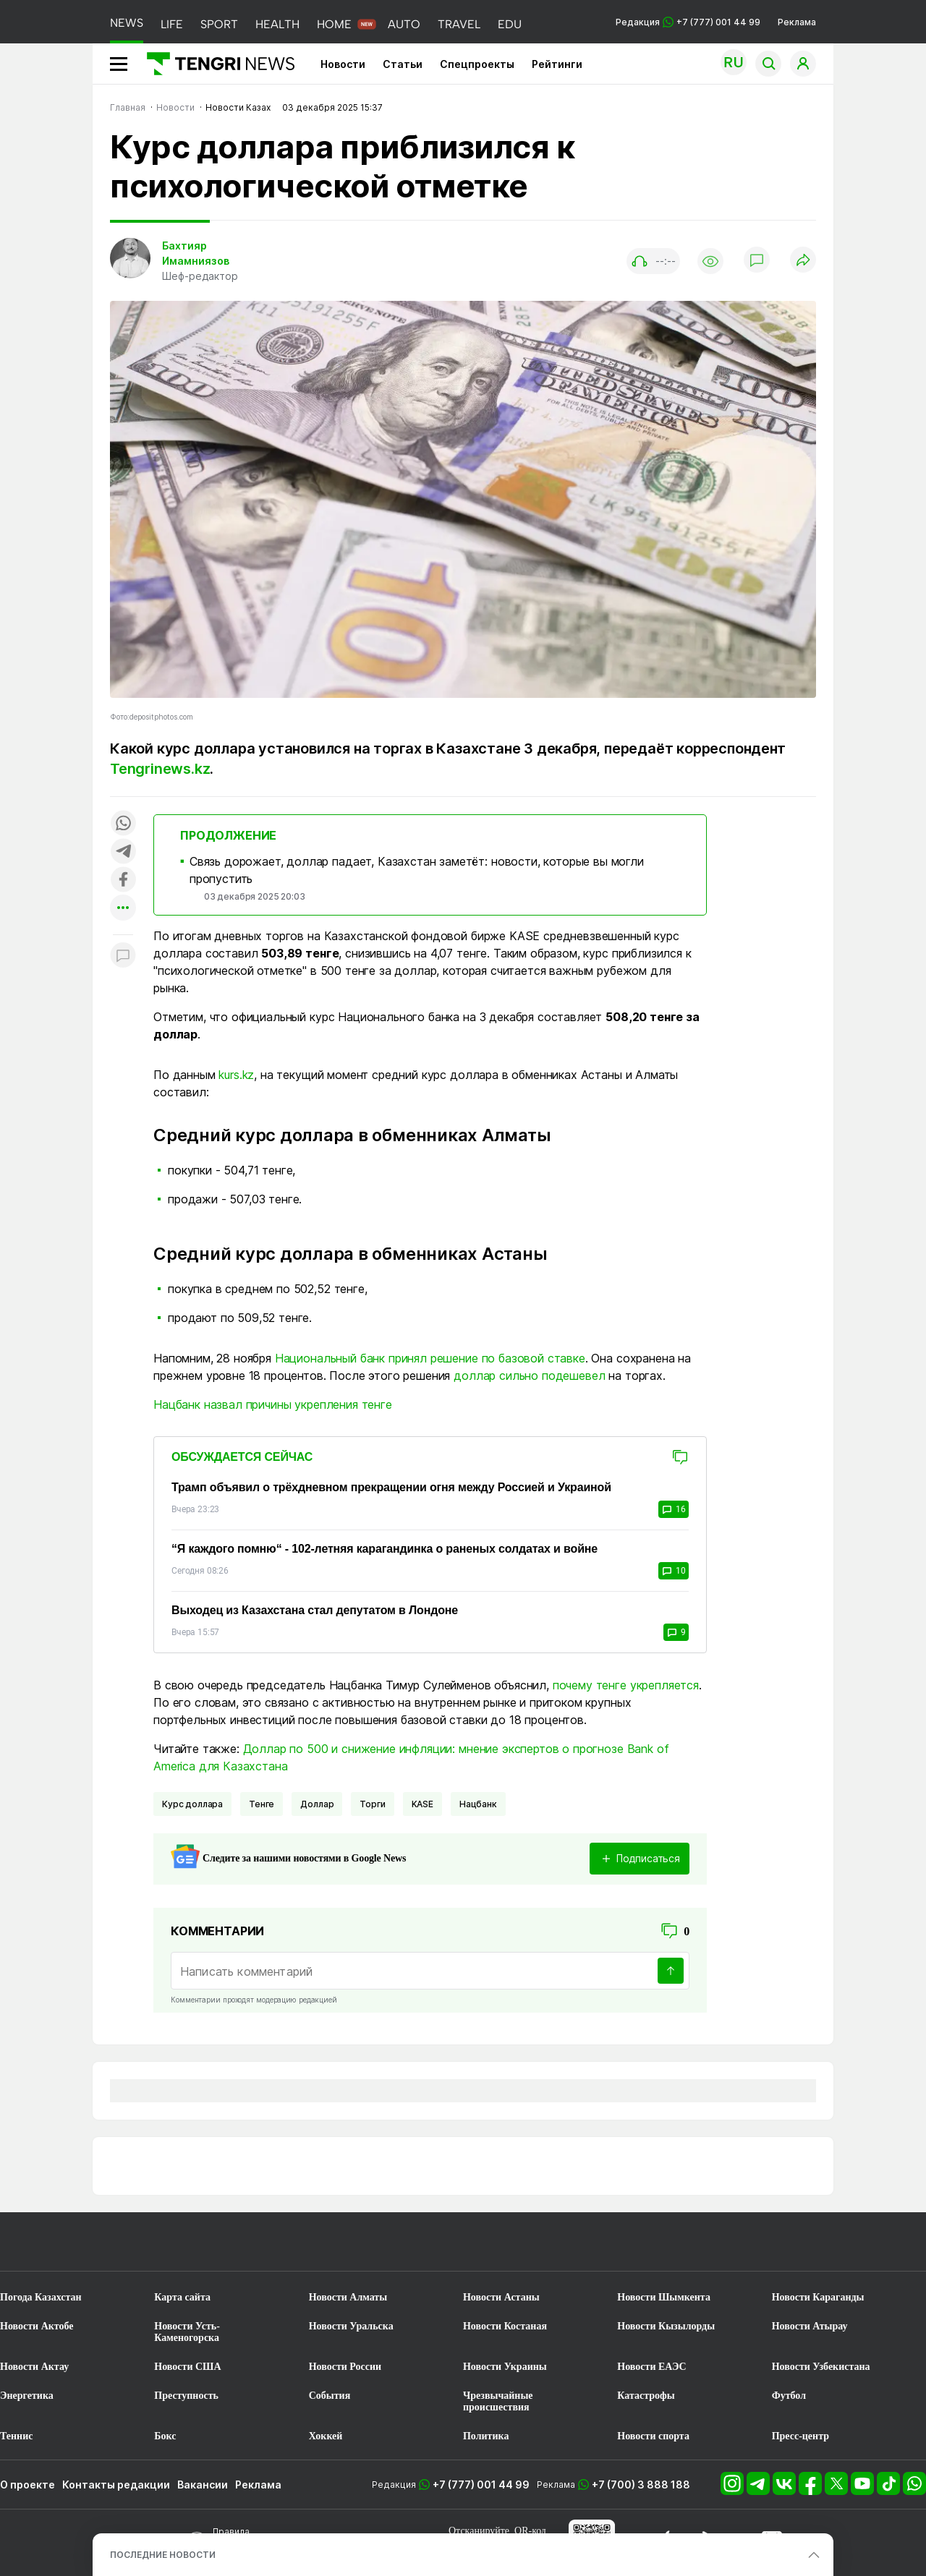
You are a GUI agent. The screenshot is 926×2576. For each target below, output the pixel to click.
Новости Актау (34, 2366)
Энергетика (27, 2395)
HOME (334, 24)
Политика (486, 2436)
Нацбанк (478, 1804)
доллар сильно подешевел (529, 1375)
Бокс (165, 2436)
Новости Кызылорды (666, 2326)
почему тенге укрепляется (626, 1685)
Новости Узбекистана (821, 2366)
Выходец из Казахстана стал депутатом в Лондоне (314, 1610)
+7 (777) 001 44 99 (481, 2484)
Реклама (797, 22)
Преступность (186, 2395)
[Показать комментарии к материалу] (123, 956)
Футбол (789, 2395)
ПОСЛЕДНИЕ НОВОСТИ (163, 2554)
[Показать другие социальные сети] (123, 909)
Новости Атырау (810, 2326)
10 (673, 1571)
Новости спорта (653, 2436)
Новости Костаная (505, 2326)
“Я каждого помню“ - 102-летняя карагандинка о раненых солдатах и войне (384, 1549)
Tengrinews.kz (160, 768)
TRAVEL (459, 24)
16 (673, 1509)
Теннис (16, 2436)
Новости (342, 64)
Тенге (261, 1804)
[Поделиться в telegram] (123, 852)
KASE (422, 1804)
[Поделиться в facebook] (123, 880)
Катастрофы (645, 2395)
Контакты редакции (116, 2484)
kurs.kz (236, 1074)
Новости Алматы (348, 2297)
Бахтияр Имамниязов (195, 253)
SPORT (219, 24)
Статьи (402, 64)
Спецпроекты (477, 64)
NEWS (126, 23)
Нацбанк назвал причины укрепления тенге (272, 1404)
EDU (510, 24)
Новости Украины (505, 2366)
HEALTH (277, 24)
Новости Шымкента (663, 2297)
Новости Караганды (818, 2297)
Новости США (187, 2366)
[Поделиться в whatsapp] (123, 824)
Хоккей (326, 2436)
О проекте (27, 2484)
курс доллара (192, 1804)
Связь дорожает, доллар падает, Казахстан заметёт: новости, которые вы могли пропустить (417, 870)
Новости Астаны (501, 2297)
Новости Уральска (351, 2326)
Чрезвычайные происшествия (498, 2401)
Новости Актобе (37, 2326)
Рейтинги (557, 64)
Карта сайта (182, 2297)
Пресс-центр (800, 2436)
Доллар (317, 1804)
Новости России (345, 2366)
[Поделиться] (803, 261)
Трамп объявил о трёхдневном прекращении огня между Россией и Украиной (391, 1487)
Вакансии (202, 2484)
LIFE (172, 24)
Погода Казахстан (41, 2297)
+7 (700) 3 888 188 (641, 2484)
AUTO (404, 24)
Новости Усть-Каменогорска (187, 2332)
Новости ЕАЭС (651, 2366)
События (330, 2395)
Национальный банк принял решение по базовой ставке (430, 1358)
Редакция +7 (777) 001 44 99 (688, 22)
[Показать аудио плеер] (653, 261)
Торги (372, 1804)
